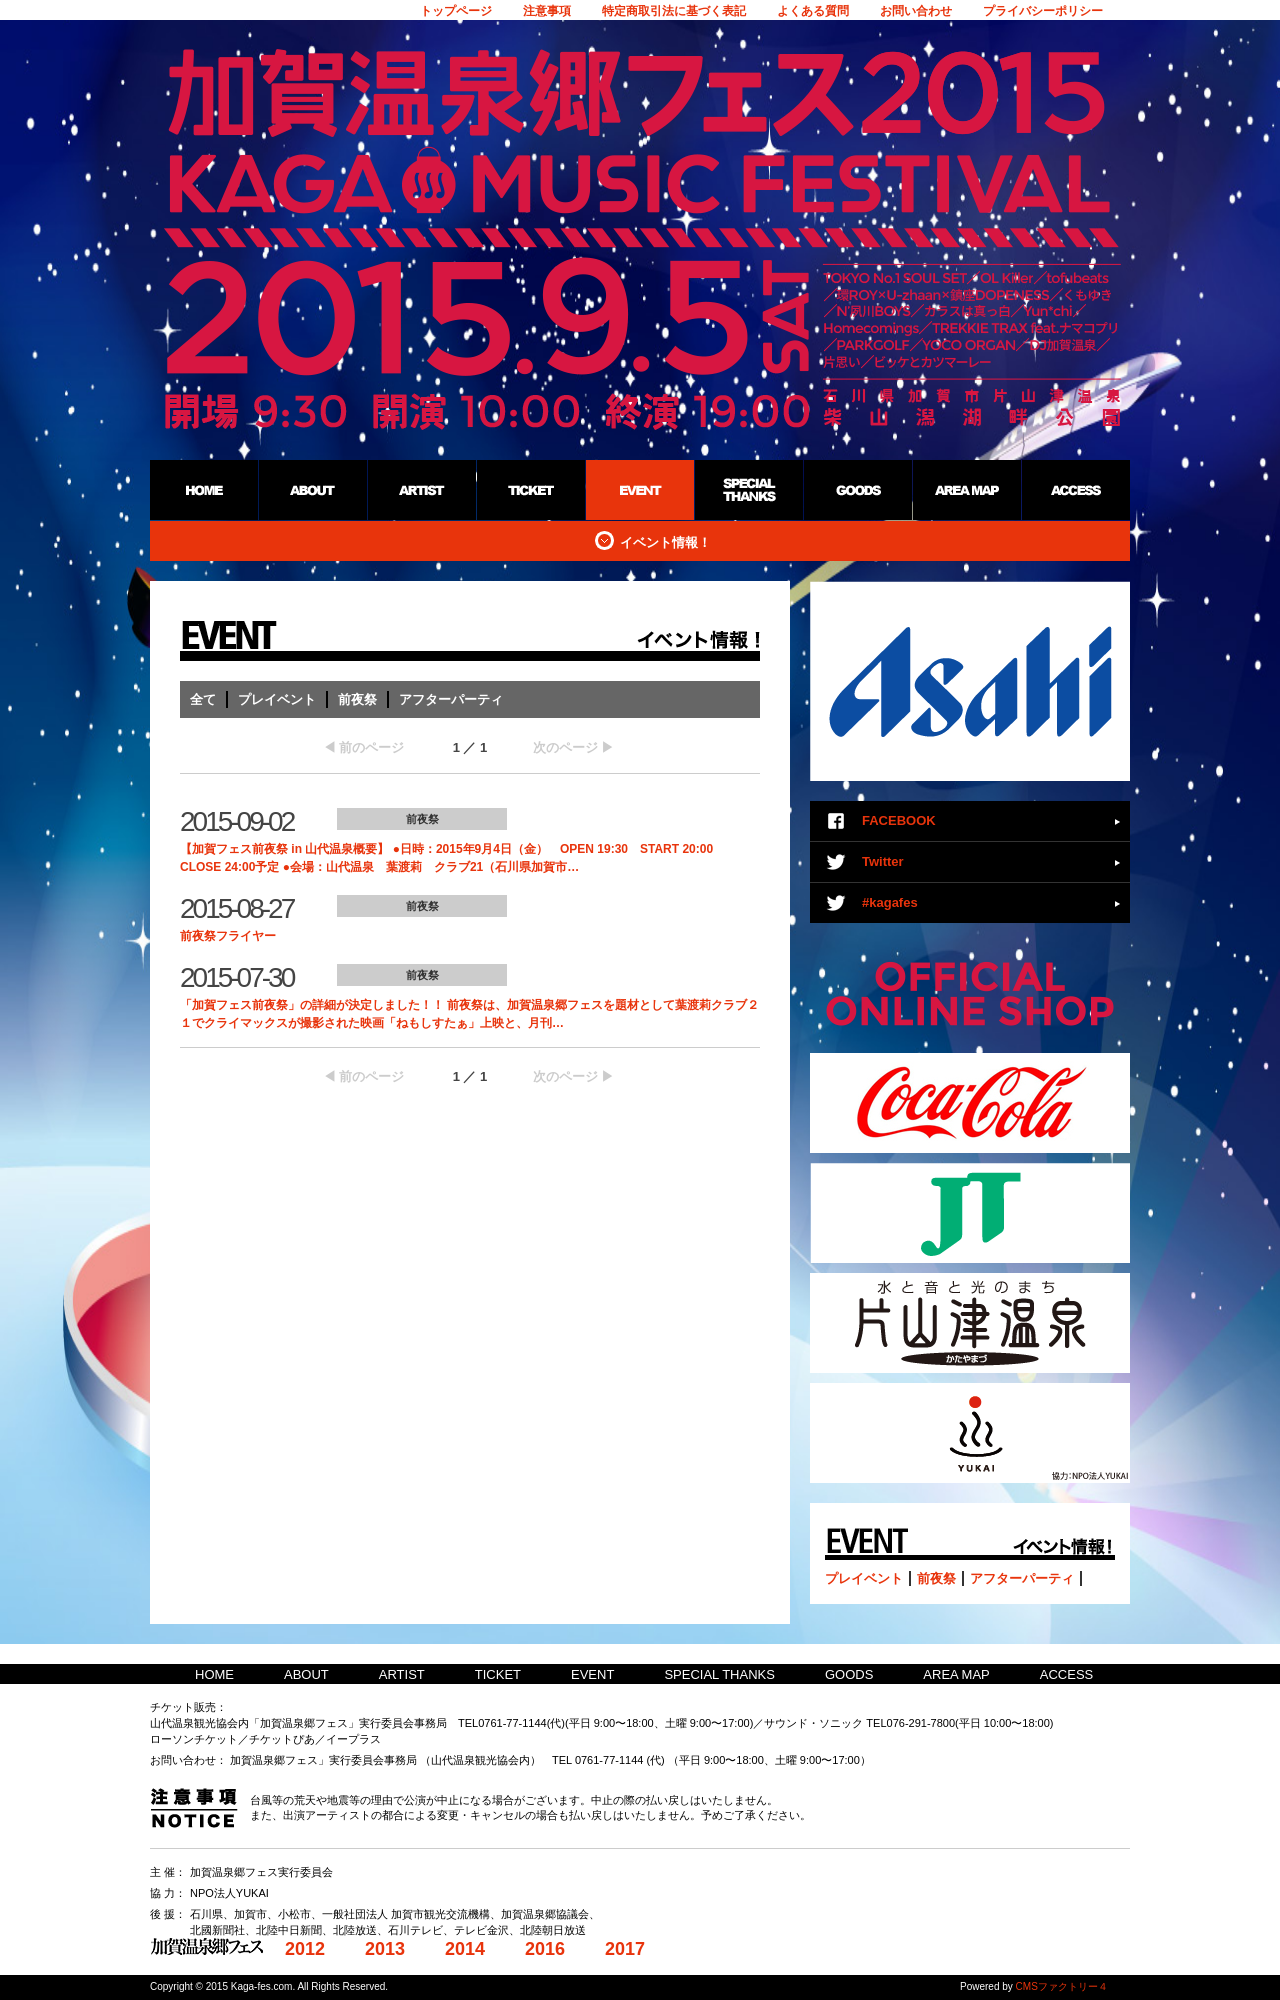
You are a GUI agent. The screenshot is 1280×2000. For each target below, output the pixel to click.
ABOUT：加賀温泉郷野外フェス (312, 490)
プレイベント (277, 699)
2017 (625, 1949)
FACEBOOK (899, 820)
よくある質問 (813, 11)
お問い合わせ (916, 11)
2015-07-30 (236, 977)
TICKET (498, 1674)
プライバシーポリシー (1043, 11)
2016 (545, 1949)
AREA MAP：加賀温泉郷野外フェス (966, 490)
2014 (465, 1949)
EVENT (592, 1674)
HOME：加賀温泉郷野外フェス (204, 490)
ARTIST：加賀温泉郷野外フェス (421, 490)
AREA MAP (956, 1674)
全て (203, 699)
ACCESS (1066, 1674)
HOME (214, 1674)
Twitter (883, 861)
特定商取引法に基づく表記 (674, 11)
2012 (305, 1949)
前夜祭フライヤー (228, 936)
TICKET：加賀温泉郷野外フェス (530, 490)
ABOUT (306, 1674)
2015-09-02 (236, 821)
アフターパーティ (451, 699)
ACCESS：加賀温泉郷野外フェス (1075, 490)
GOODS (849, 1674)
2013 (385, 1949)
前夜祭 (357, 699)
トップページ (456, 11)
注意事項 (547, 11)
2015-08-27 (236, 908)
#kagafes (890, 902)
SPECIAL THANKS (719, 1674)
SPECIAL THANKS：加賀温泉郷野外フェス (748, 490)
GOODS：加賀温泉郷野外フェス (857, 490)
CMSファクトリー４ (1062, 1986)
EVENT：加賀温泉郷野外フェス (639, 490)
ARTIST (402, 1674)
